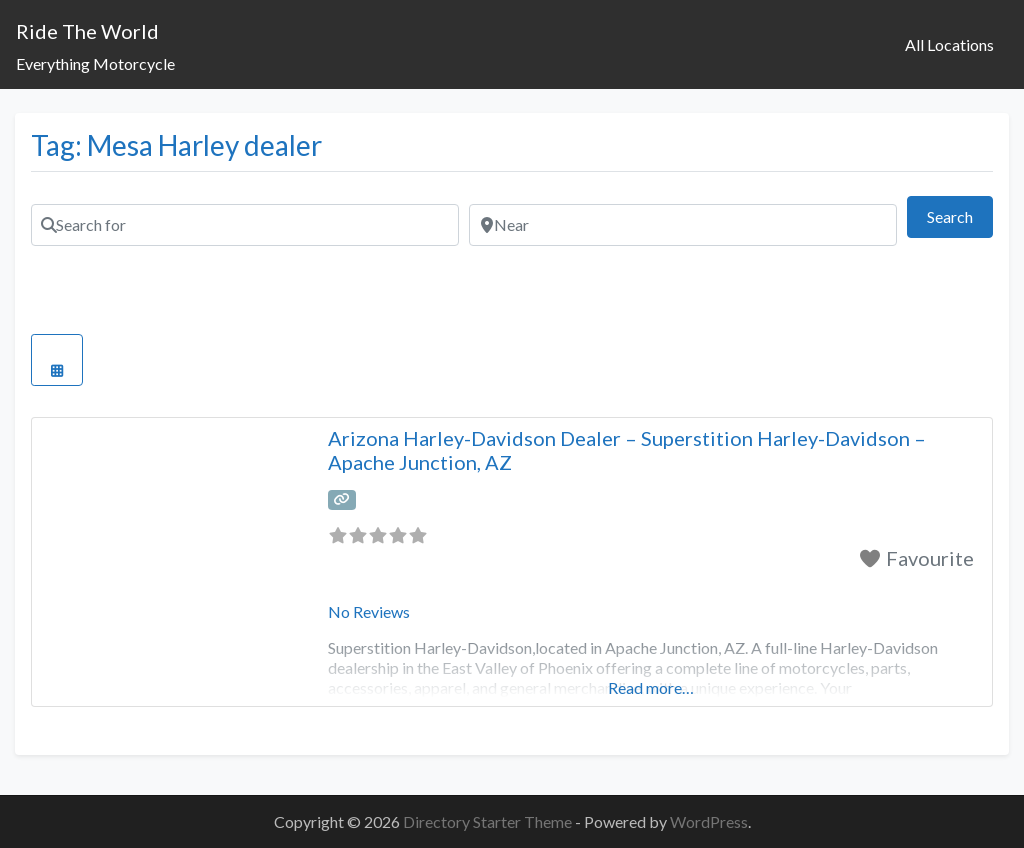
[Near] (683, 225)
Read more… (651, 687)
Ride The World (87, 31)
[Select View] (57, 360)
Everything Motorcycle (95, 63)
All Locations (949, 44)
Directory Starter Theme (489, 821)
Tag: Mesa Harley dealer (176, 145)
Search (960, 214)
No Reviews (369, 611)
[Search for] (245, 225)
